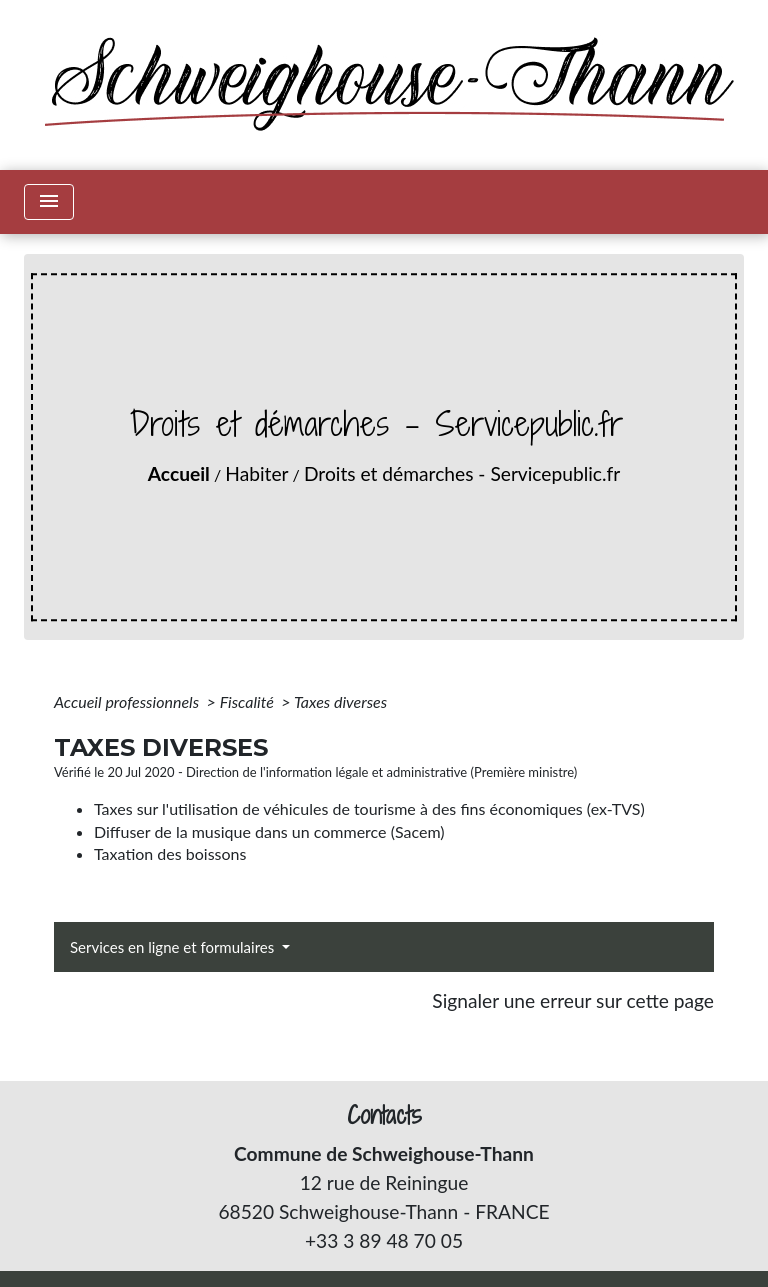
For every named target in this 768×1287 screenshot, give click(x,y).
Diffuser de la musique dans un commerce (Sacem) (269, 831)
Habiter (256, 473)
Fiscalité (249, 701)
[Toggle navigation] (49, 202)
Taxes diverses (340, 701)
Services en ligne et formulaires (174, 947)
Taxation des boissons (170, 853)
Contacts (384, 1115)
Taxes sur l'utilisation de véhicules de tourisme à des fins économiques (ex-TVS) (369, 808)
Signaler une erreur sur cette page (573, 1000)
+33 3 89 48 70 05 (384, 1240)
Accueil (179, 473)
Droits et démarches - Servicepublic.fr (462, 473)
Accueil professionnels (128, 701)
